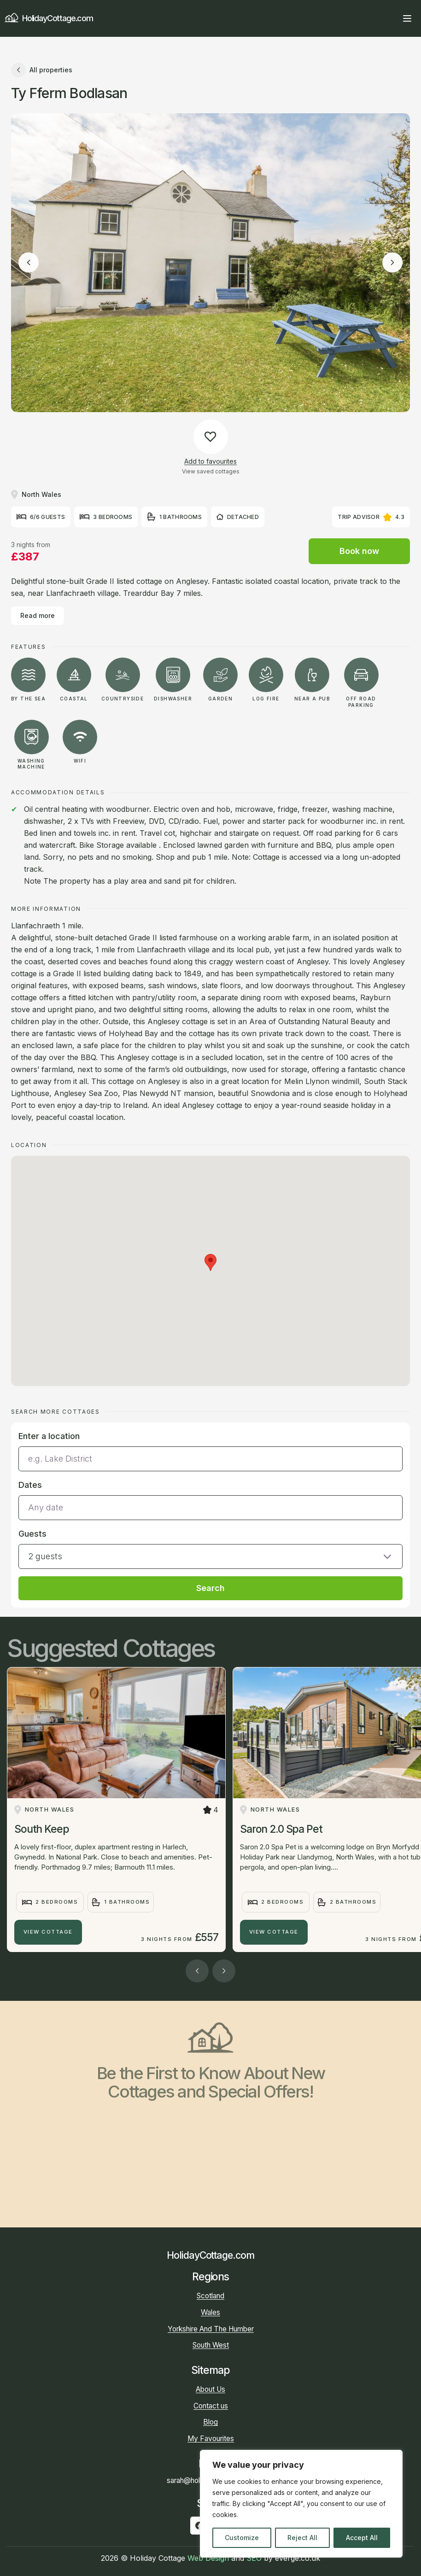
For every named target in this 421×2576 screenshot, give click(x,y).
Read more (37, 615)
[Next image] (392, 262)
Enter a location (49, 1436)
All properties (41, 70)
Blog (210, 2422)
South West (211, 2345)
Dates (30, 1485)
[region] (301, 2504)
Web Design (208, 2558)
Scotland (210, 2295)
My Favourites (210, 2438)
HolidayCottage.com (49, 18)
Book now (359, 551)
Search (210, 1588)
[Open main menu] (407, 18)
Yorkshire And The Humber (211, 2329)
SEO (254, 2558)
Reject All (302, 2537)
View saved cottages (211, 471)
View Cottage (48, 1932)
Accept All (362, 2537)
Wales (210, 2312)
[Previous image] (28, 262)
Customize (242, 2537)
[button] (210, 1548)
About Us (210, 2389)
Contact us (210, 2405)
